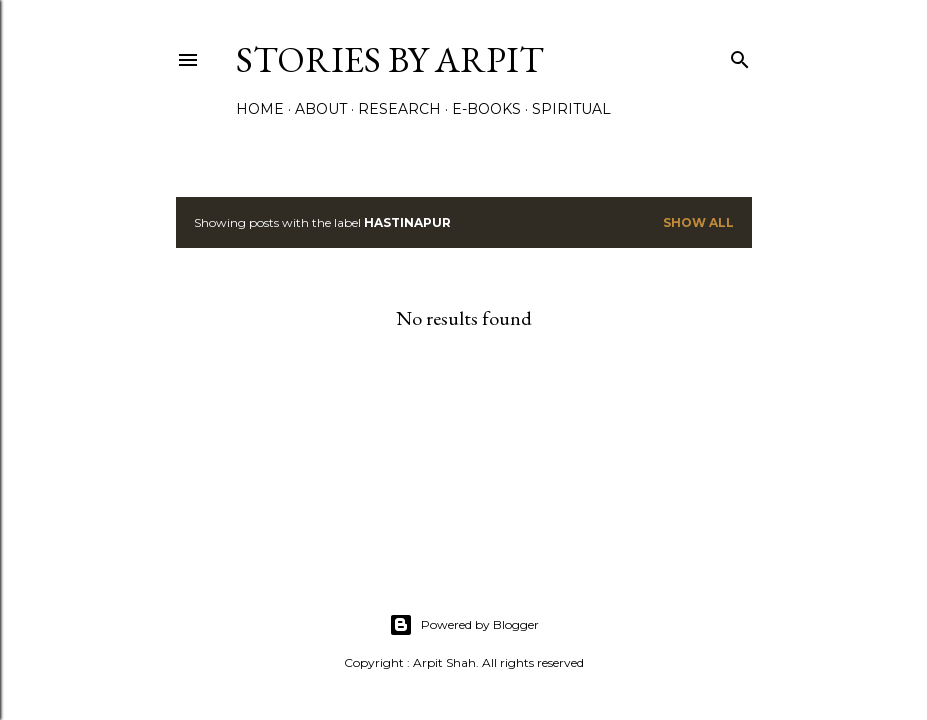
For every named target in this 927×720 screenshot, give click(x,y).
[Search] (740, 55)
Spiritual (571, 109)
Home (260, 109)
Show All (698, 222)
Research (399, 109)
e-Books (486, 109)
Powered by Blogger (464, 625)
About (321, 109)
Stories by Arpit (390, 59)
